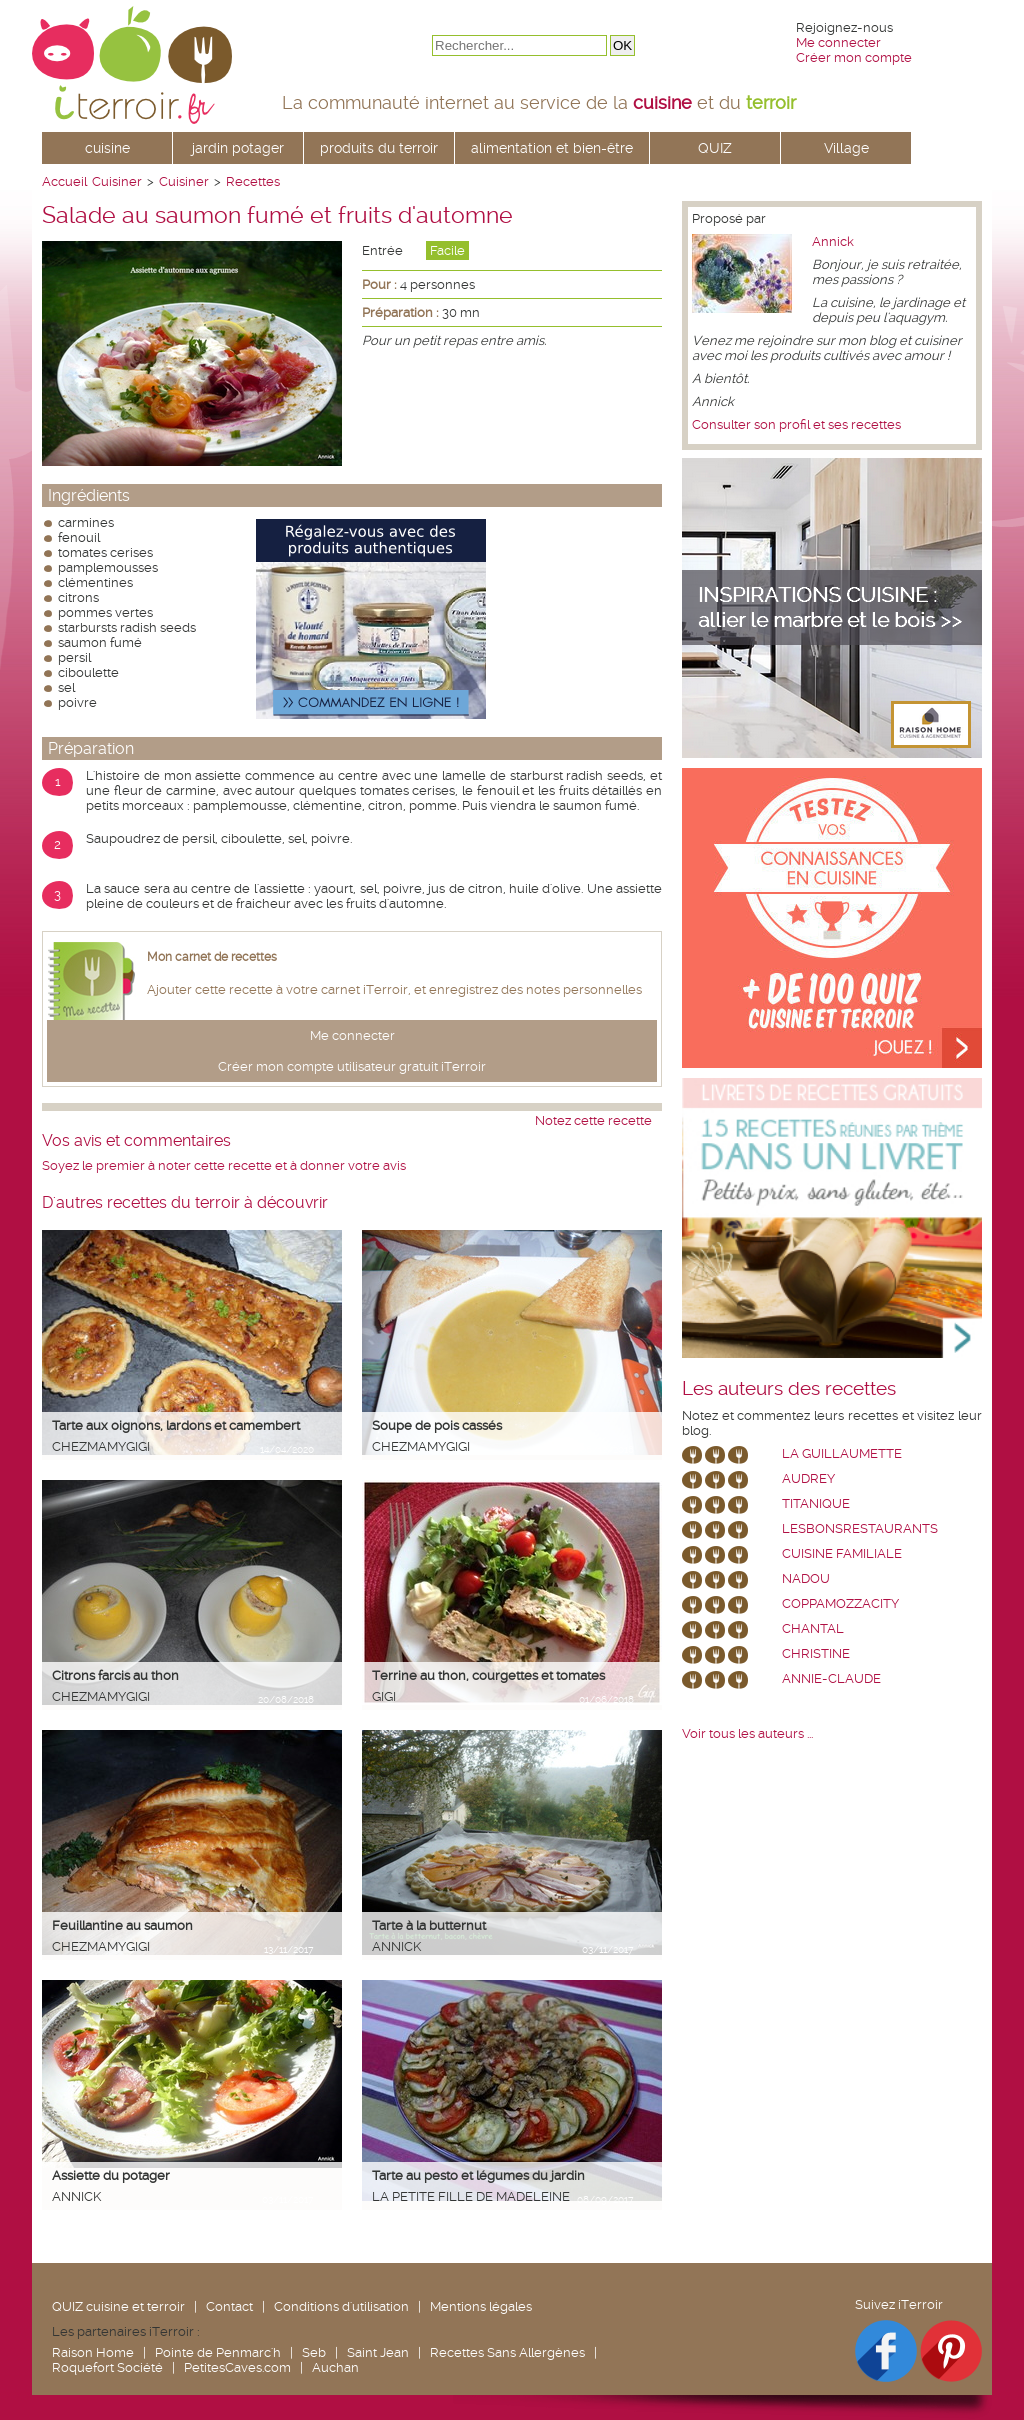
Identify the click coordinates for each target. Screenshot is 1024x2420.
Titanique (816, 1503)
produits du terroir (379, 148)
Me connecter (838, 42)
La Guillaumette (842, 1453)
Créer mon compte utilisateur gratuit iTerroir (352, 1066)
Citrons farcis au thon (115, 1675)
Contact (229, 2306)
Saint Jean (378, 2352)
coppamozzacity (840, 1603)
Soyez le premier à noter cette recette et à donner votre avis (224, 1165)
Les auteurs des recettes (789, 1389)
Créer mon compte (854, 57)
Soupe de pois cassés (437, 1425)
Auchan (335, 2367)
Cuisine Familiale (842, 1553)
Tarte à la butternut (429, 1925)
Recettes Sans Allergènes (507, 2352)
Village (846, 148)
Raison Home (93, 2352)
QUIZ (715, 148)
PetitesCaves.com (237, 2367)
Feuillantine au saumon (122, 1925)
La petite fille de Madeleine (471, 2196)
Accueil (64, 181)
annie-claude (831, 1678)
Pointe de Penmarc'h (218, 2352)
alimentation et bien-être (552, 148)
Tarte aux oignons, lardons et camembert (176, 1425)
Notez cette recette (593, 1120)
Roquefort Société (107, 2367)
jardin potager (238, 148)
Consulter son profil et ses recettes (796, 424)
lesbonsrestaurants (860, 1528)
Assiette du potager (111, 2175)
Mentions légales (481, 2306)
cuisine (107, 148)
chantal (813, 1628)
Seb (314, 2352)
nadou (806, 1578)
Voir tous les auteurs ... (747, 1733)
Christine (816, 1653)
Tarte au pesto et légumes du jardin (478, 2175)
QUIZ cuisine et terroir (118, 2306)
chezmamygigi (101, 1446)
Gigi (384, 1696)
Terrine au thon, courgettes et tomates (488, 1675)
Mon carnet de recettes (212, 957)
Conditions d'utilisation (341, 2306)
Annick (396, 1946)
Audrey (808, 1478)
